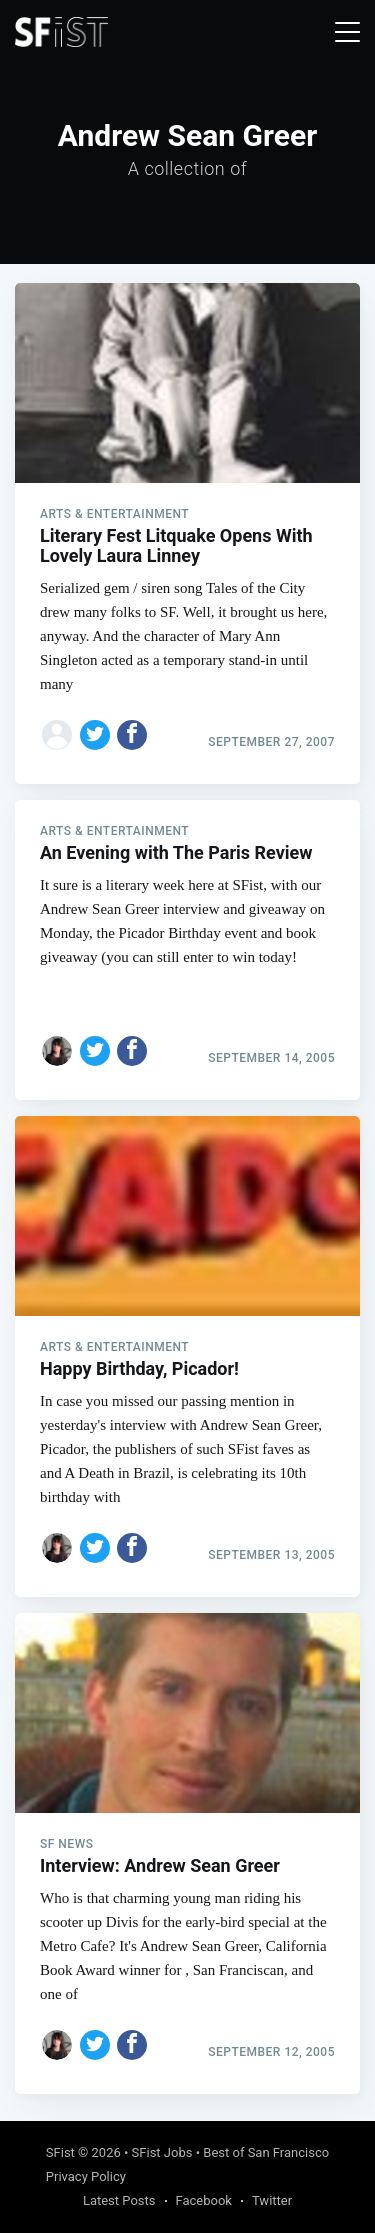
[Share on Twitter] (95, 735)
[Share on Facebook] (132, 735)
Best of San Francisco (266, 2152)
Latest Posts (119, 2200)
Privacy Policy (86, 2176)
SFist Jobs (162, 2152)
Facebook (204, 2200)
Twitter (272, 2200)
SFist (60, 2152)
